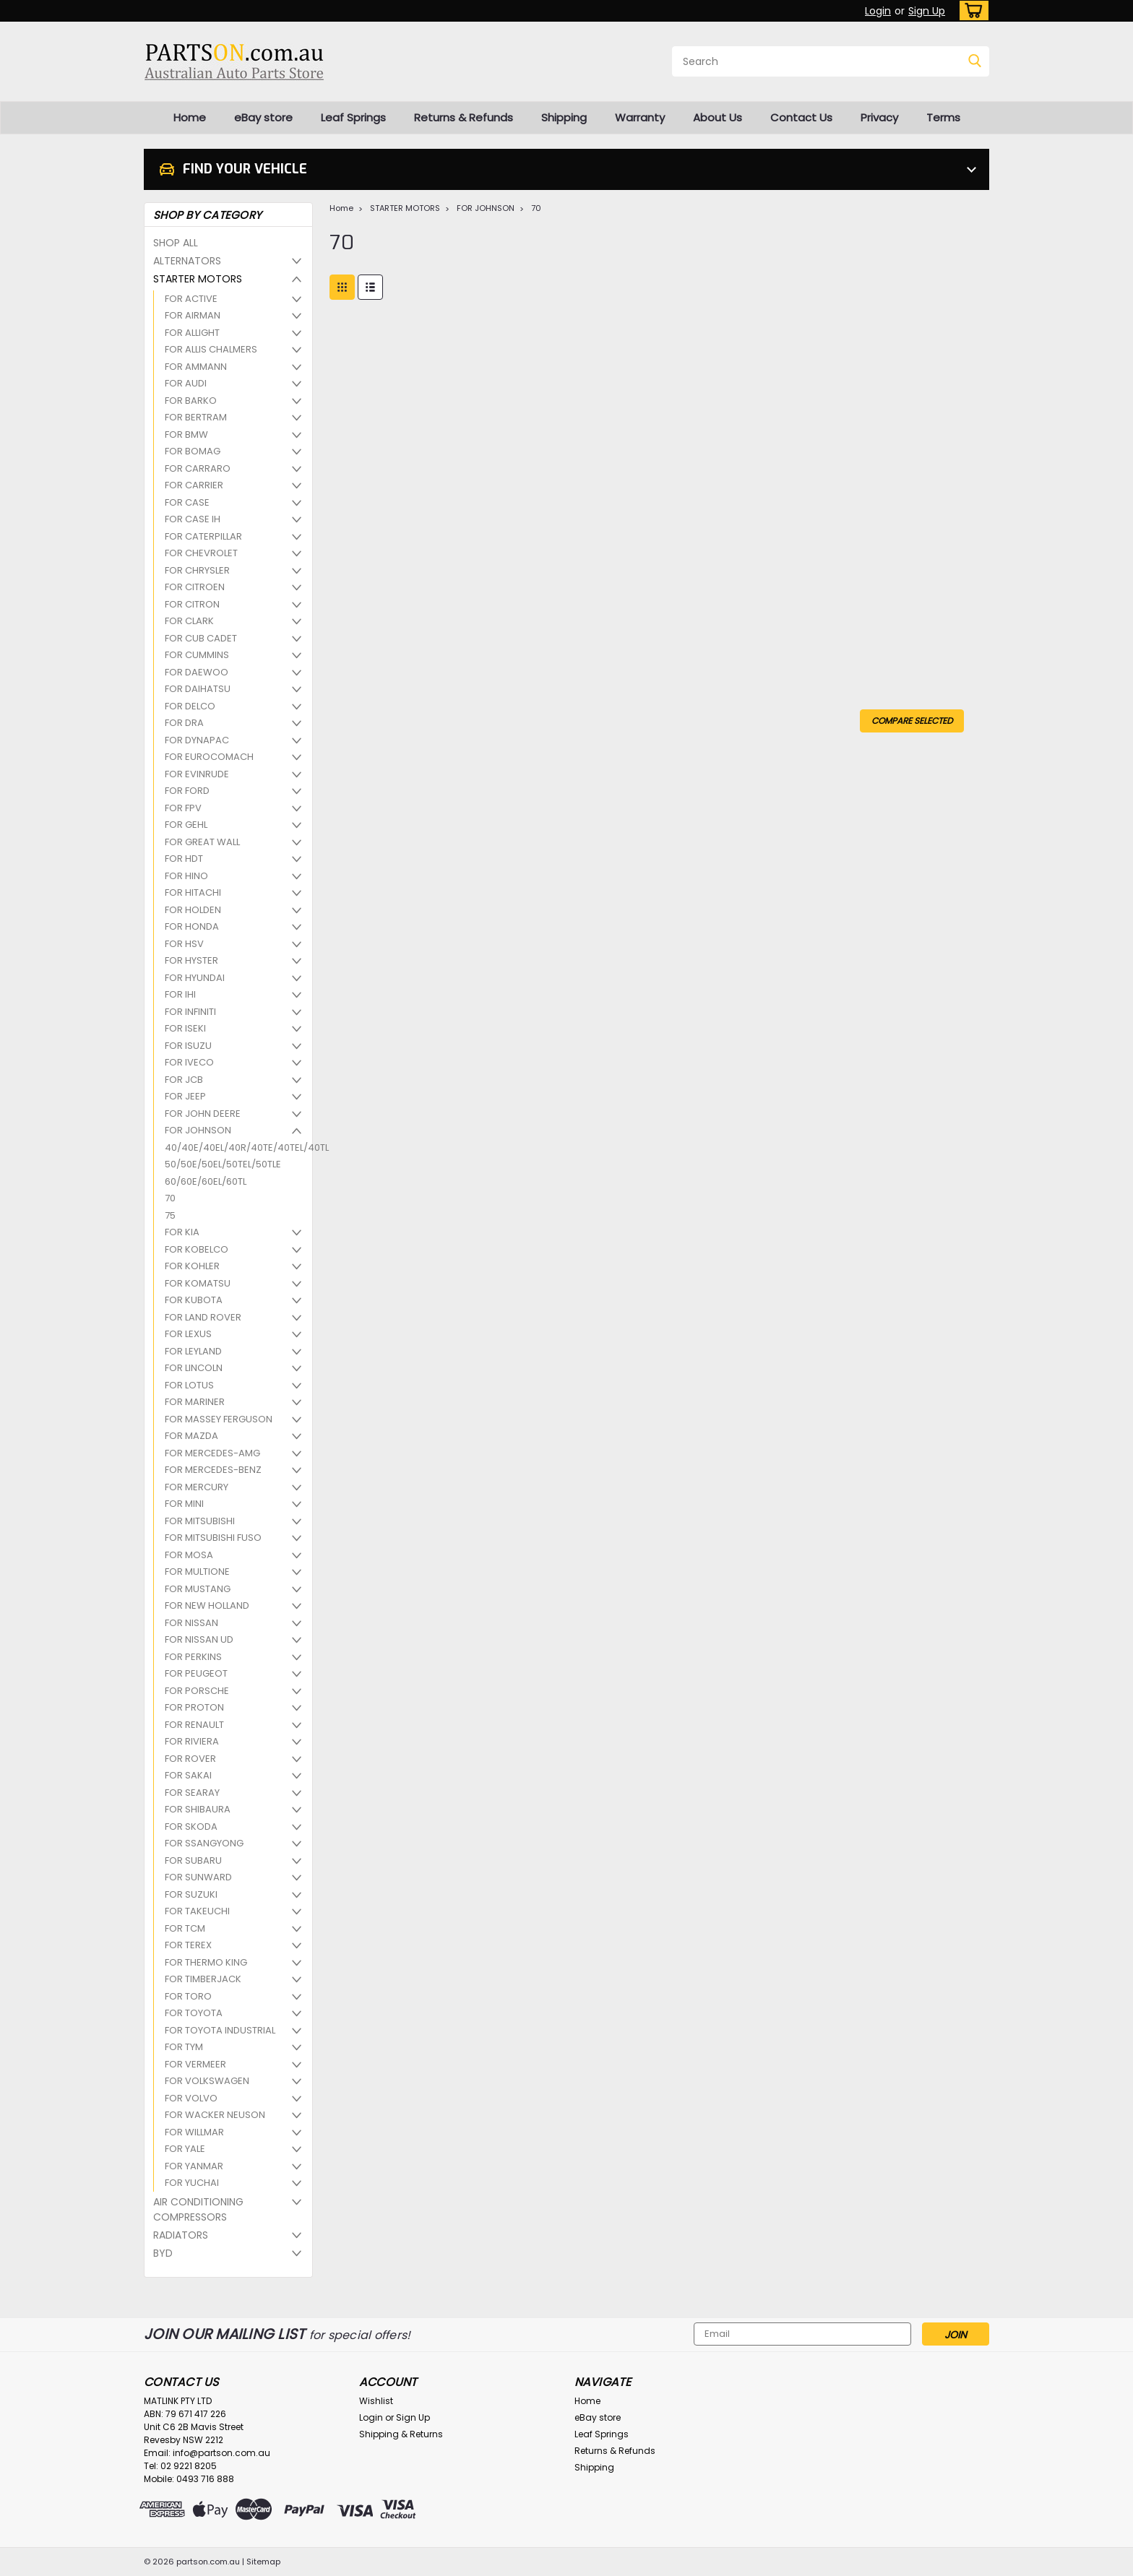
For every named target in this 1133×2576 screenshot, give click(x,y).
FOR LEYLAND (193, 1351)
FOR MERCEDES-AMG (212, 1453)
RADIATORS (180, 2235)
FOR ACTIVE (191, 299)
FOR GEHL (186, 824)
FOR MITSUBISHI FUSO (213, 1537)
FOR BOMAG (192, 451)
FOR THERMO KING (206, 1962)
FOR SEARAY (192, 1792)
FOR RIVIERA (192, 1741)
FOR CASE (187, 502)
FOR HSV (184, 944)
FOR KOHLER (192, 1266)
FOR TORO (188, 1996)
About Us (717, 117)
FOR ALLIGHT (192, 333)
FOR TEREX (188, 1945)
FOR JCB (184, 1079)
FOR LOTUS (189, 1385)
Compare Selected (911, 720)
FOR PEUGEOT (196, 1673)
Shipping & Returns (401, 2434)
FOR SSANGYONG (204, 1843)
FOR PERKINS (193, 1657)
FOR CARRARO (198, 468)
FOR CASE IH (192, 519)
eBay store (263, 117)
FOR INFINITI (190, 1012)
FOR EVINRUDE (197, 774)
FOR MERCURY (196, 1487)
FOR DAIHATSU (198, 689)
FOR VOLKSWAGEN (207, 2081)
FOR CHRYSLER (197, 570)
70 (170, 1198)
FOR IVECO (189, 1062)
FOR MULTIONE (197, 1571)
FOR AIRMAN (192, 315)
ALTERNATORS (187, 261)
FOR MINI (184, 1503)
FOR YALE (185, 2149)
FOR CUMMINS (197, 655)
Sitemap (263, 2561)
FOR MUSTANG (198, 1589)
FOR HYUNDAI (195, 978)
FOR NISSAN (191, 1623)
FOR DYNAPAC (197, 740)
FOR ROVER (190, 1758)
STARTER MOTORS (197, 279)
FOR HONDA (192, 926)
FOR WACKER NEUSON (215, 2115)
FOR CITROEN (195, 587)
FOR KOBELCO (196, 1249)
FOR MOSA (189, 1555)
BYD (163, 2253)
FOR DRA (184, 723)
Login (878, 11)
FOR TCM (185, 1928)
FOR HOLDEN (193, 910)
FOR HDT (184, 858)
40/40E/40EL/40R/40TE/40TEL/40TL (230, 1147)
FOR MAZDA (191, 1436)
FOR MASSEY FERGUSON (218, 1419)
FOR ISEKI (185, 1028)
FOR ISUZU (188, 1046)
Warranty (640, 117)
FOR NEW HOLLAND (207, 1605)
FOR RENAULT (194, 1725)
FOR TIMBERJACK (203, 1979)
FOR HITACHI (193, 892)
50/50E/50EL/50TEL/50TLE (223, 1164)
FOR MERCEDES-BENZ (213, 1470)
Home (189, 117)
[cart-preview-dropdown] (970, 10)
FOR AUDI (186, 383)
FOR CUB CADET (201, 638)
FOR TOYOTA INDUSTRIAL (220, 2030)
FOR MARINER (195, 1402)
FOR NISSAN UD (199, 1639)
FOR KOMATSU (198, 1283)
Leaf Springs (353, 117)
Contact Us (801, 117)
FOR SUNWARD (198, 1877)
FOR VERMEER (195, 2064)
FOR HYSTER (191, 960)
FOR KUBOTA (194, 1300)
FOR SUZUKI (191, 1894)
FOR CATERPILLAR (203, 536)
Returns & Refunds (463, 117)
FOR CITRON (192, 604)
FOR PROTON (194, 1707)
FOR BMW (186, 434)
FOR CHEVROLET (201, 553)
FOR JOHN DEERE (203, 1113)
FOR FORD (187, 791)
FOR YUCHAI (192, 2183)
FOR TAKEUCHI (197, 1911)
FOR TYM (184, 2047)
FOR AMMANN (196, 366)
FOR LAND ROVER (203, 1317)
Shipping (564, 117)
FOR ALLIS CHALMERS (211, 349)
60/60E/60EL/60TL (205, 1181)
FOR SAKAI (188, 1775)
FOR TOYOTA (194, 2013)
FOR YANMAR (194, 2166)
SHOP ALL (175, 242)
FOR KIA (182, 1232)
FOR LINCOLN (194, 1368)
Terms (943, 117)
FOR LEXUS (188, 1334)
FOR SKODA (191, 1826)
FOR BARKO (191, 400)
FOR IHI (180, 994)
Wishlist (376, 2401)
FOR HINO (186, 876)
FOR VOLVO (191, 2098)
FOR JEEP (185, 1096)
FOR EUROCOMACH (209, 757)
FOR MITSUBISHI (200, 1521)
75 (170, 1215)
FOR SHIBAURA (198, 1809)
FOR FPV (183, 808)
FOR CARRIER (194, 485)
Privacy (879, 117)
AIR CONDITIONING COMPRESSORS (198, 2209)
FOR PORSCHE (197, 1691)
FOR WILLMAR (194, 2132)
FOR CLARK (189, 621)
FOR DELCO (190, 706)
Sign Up (926, 11)
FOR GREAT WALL (202, 842)
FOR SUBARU (193, 1860)
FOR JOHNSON (198, 1130)
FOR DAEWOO (196, 672)
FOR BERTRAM (196, 417)
